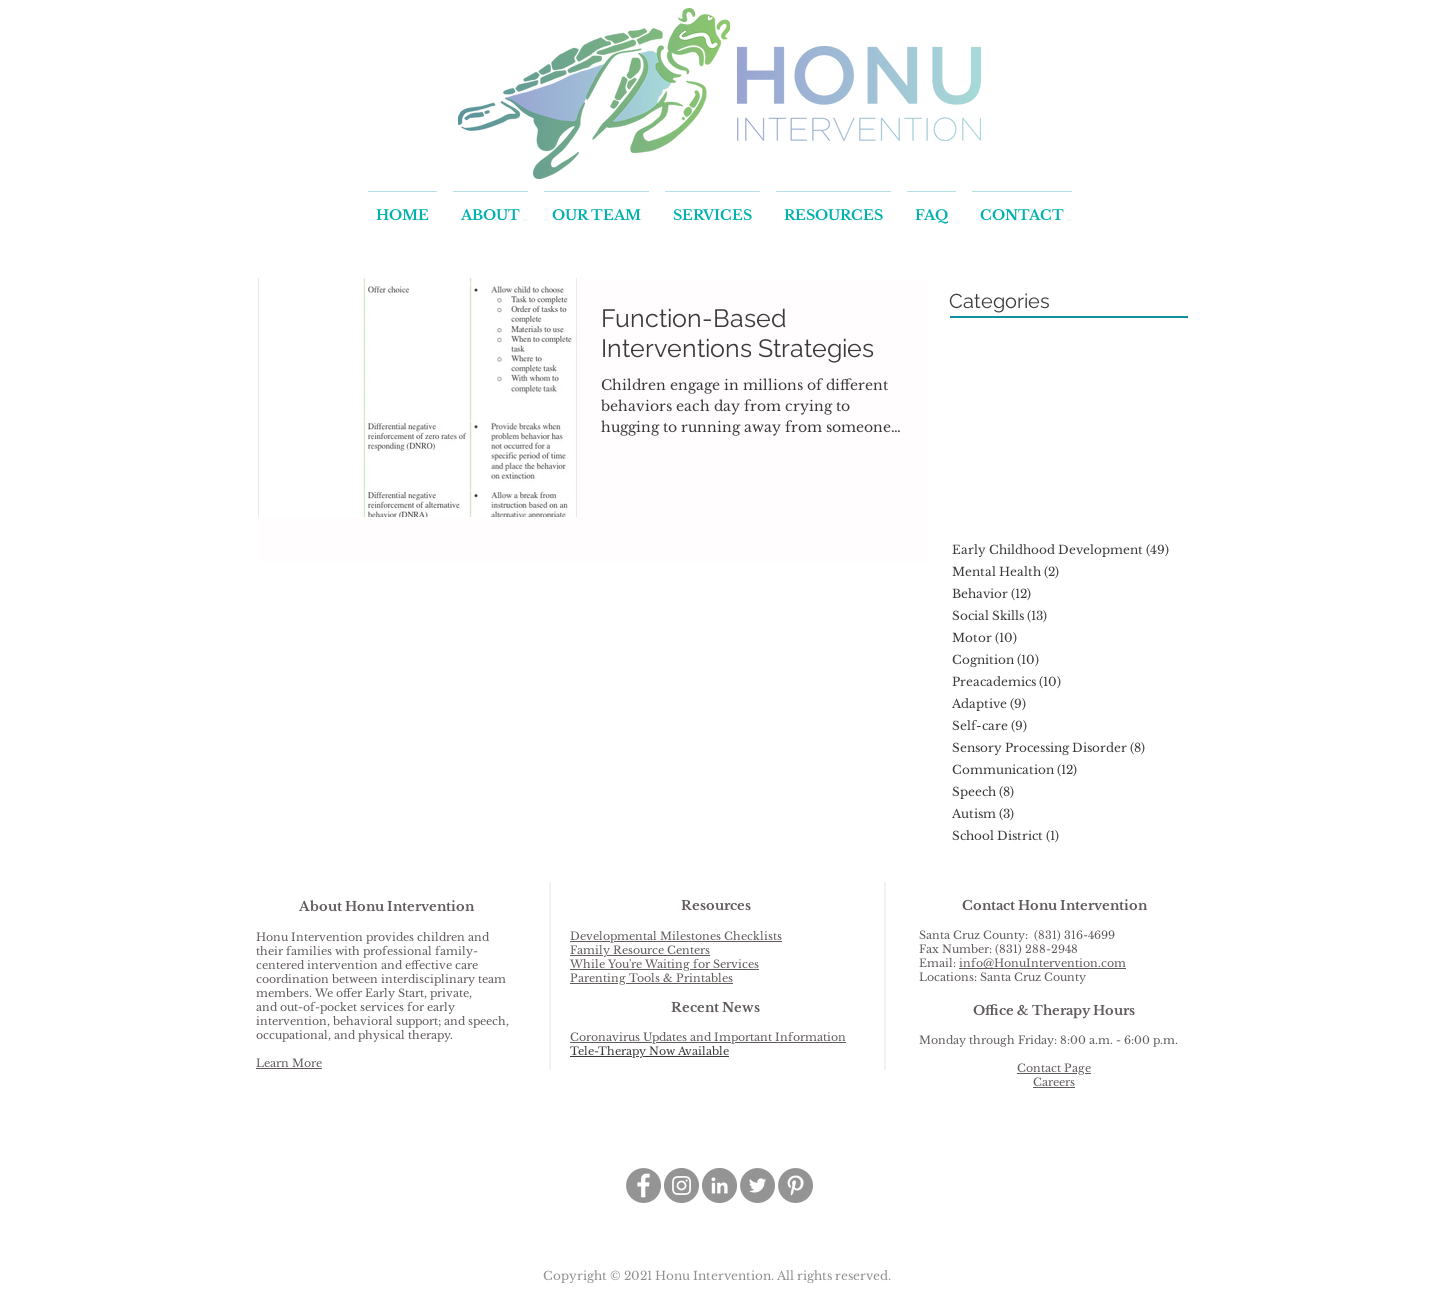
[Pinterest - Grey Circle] (795, 1185)
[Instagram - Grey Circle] (681, 1185)
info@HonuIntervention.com (1042, 963)
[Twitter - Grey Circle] (757, 1185)
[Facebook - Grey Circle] (643, 1185)
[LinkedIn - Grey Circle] (719, 1185)
